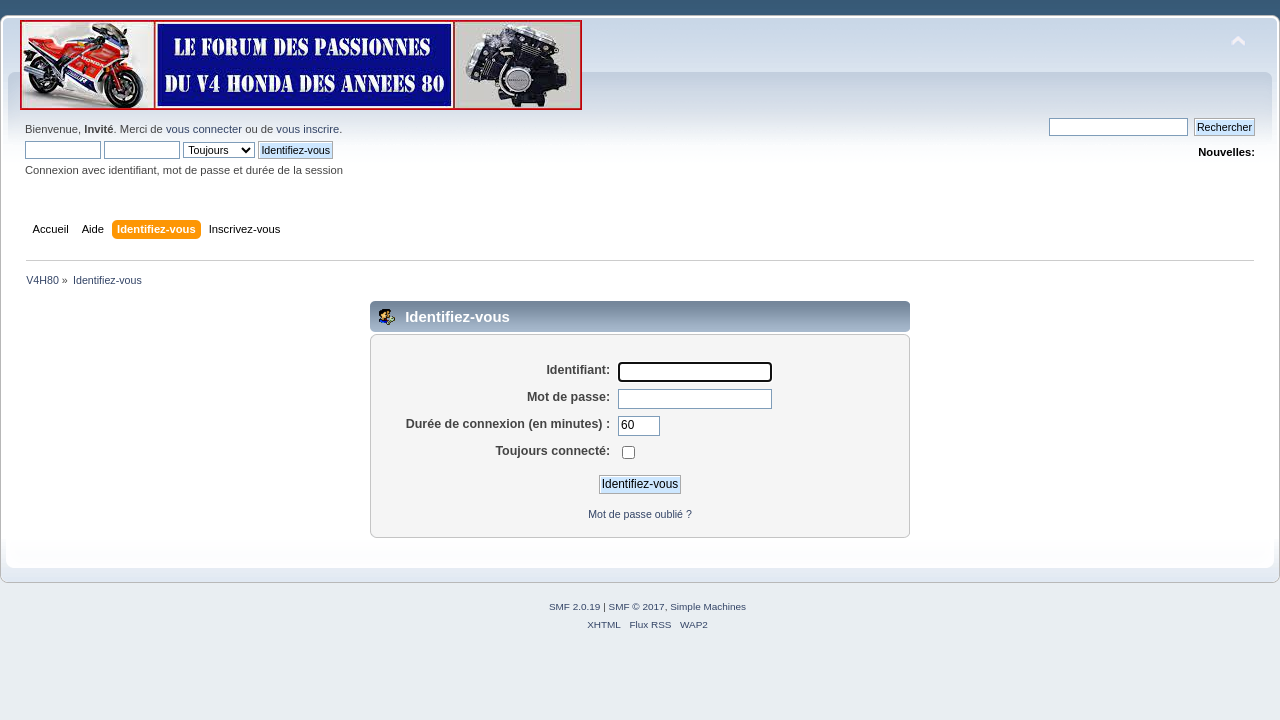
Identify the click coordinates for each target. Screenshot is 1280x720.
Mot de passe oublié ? (640, 514)
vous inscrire (307, 129)
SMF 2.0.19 (575, 606)
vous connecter (204, 129)
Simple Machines (708, 606)
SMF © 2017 (637, 606)
